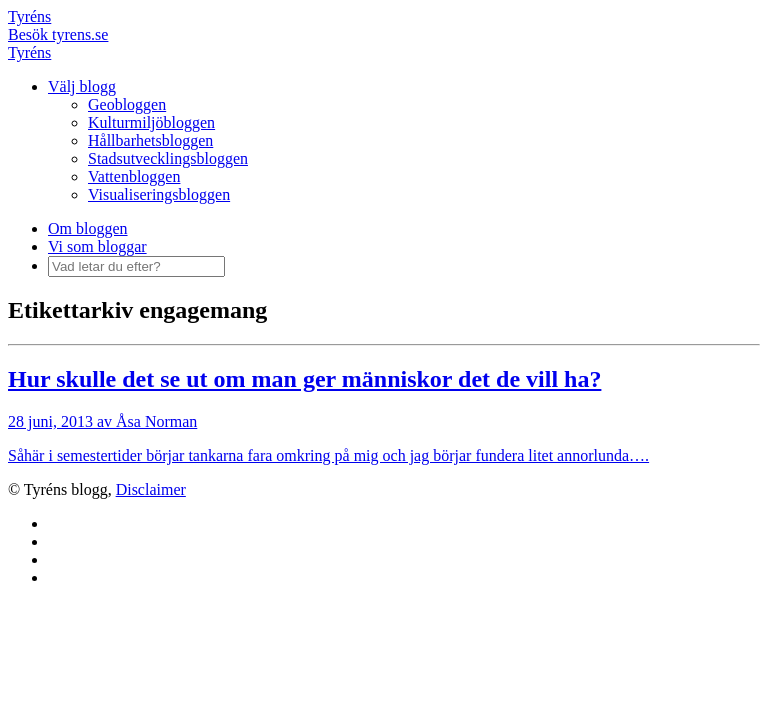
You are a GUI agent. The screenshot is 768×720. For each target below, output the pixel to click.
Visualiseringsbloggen (159, 194)
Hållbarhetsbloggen (150, 140)
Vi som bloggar (97, 246)
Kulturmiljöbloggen (151, 122)
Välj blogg (82, 86)
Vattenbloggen (134, 176)
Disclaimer (151, 489)
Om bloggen (88, 228)
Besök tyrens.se (58, 34)
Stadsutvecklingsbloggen (168, 158)
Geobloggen (127, 104)
